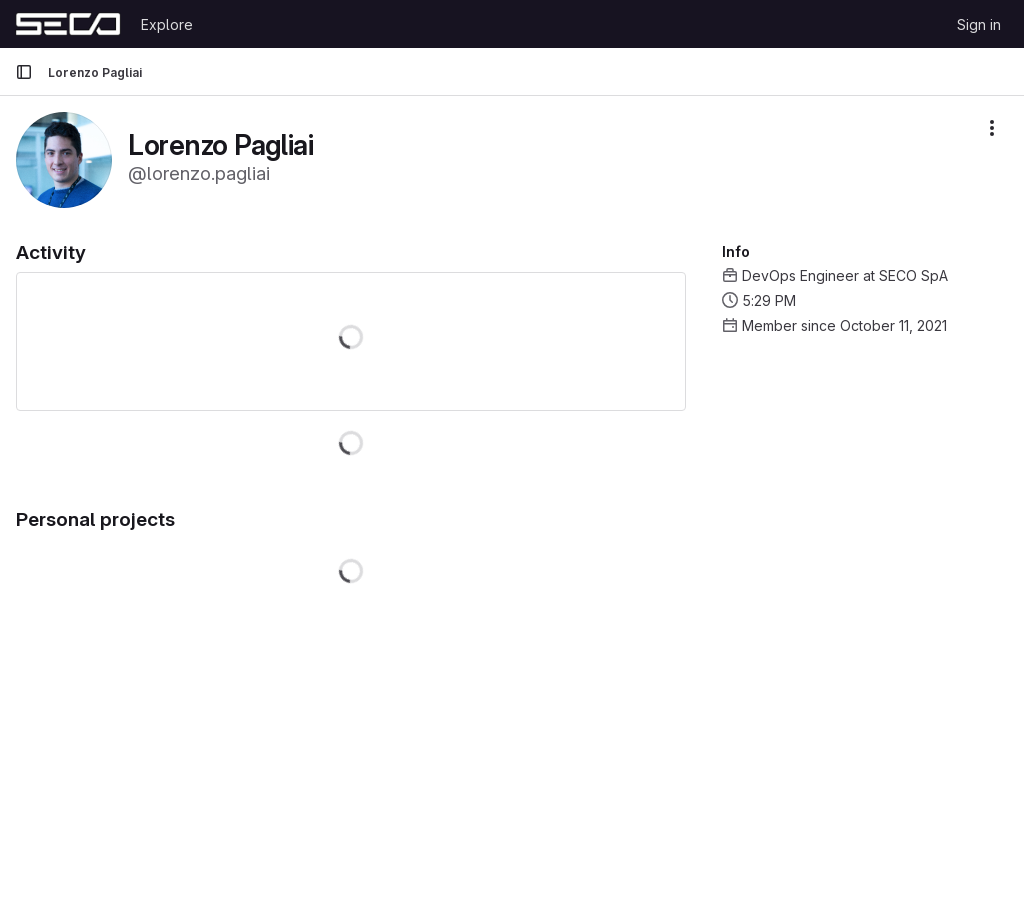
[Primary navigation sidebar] (24, 72)
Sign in (979, 24)
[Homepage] (68, 24)
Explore (167, 24)
